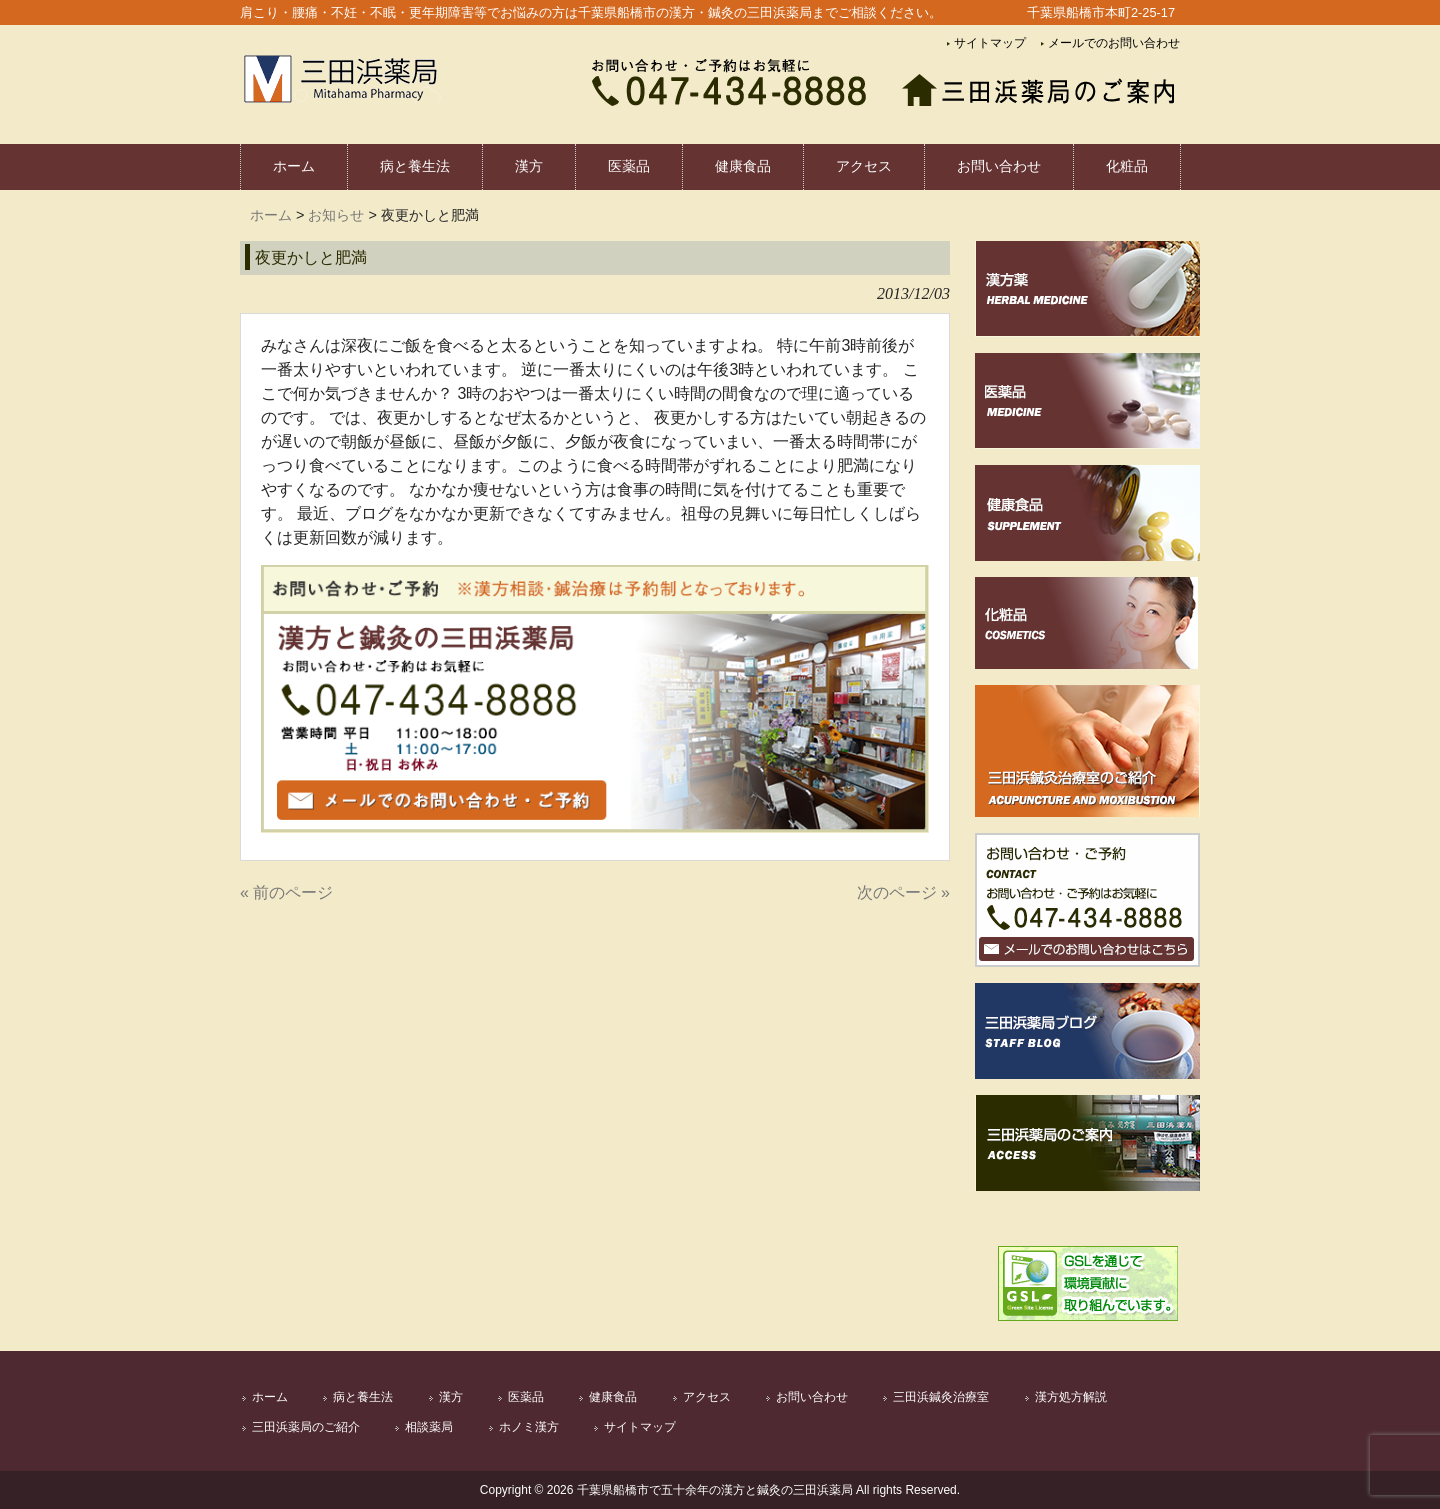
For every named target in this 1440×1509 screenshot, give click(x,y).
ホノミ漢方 (529, 1427)
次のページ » (903, 892)
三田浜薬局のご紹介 (306, 1427)
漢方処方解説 (1071, 1397)
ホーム (271, 215)
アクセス (707, 1397)
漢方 (451, 1397)
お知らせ (336, 215)
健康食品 (613, 1397)
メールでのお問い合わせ (1114, 43)
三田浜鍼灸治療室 (941, 1397)
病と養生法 (363, 1397)
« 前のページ (286, 892)
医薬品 (526, 1397)
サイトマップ (990, 43)
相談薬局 (429, 1427)
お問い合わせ (812, 1397)
